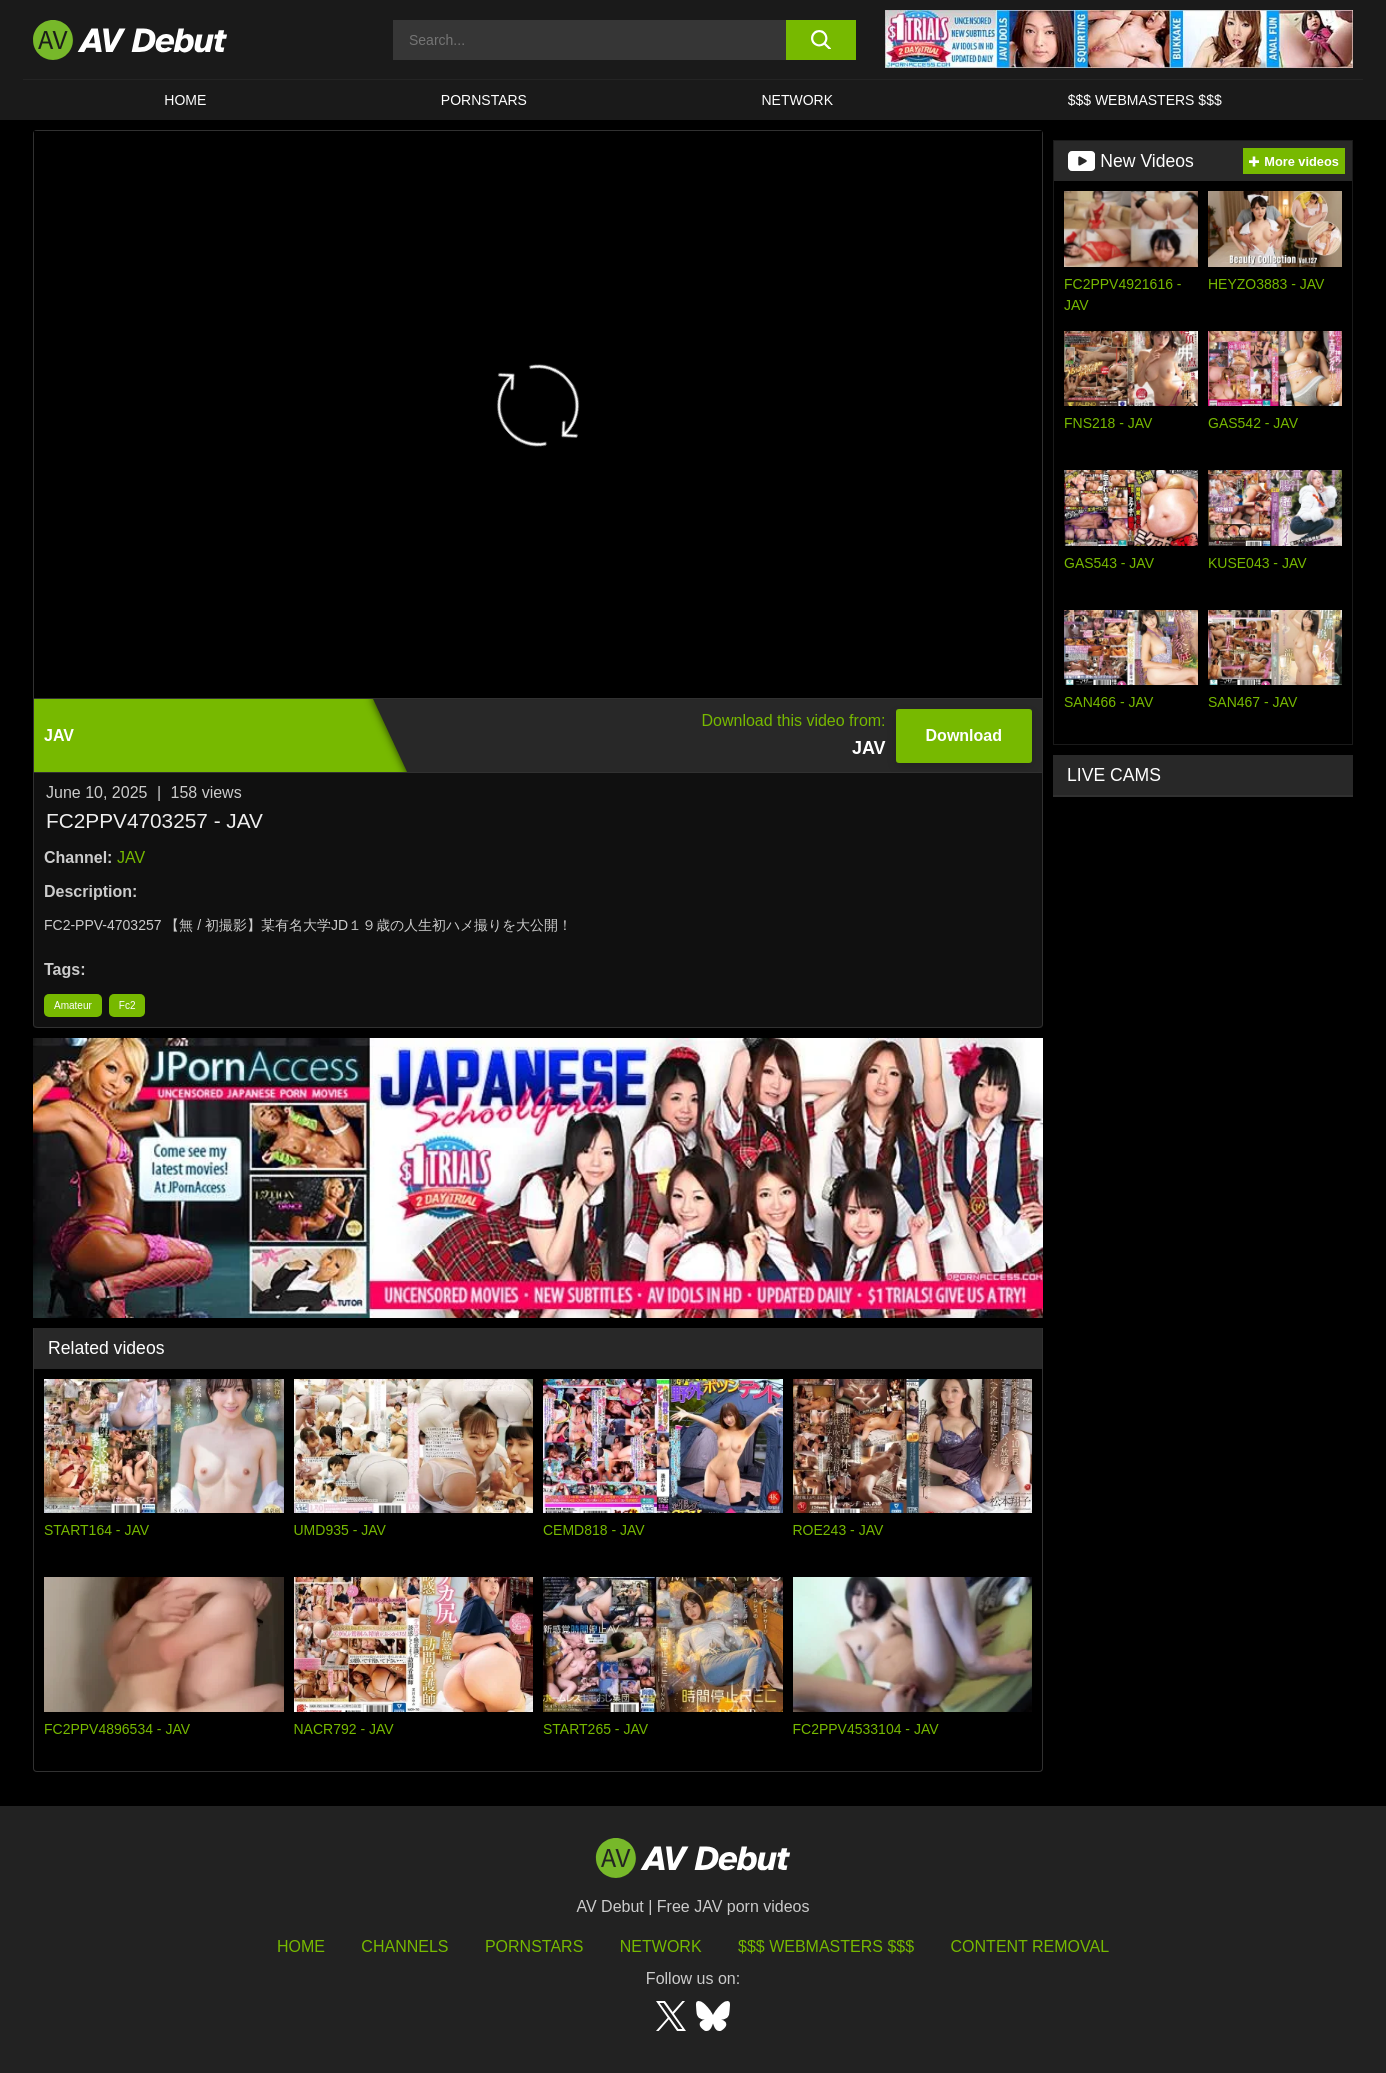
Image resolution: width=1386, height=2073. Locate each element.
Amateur (73, 1005)
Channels (404, 1946)
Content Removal (1030, 1946)
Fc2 (127, 1005)
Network (798, 100)
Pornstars (484, 100)
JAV (131, 857)
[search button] (820, 40)
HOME (185, 100)
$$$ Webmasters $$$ (1145, 100)
